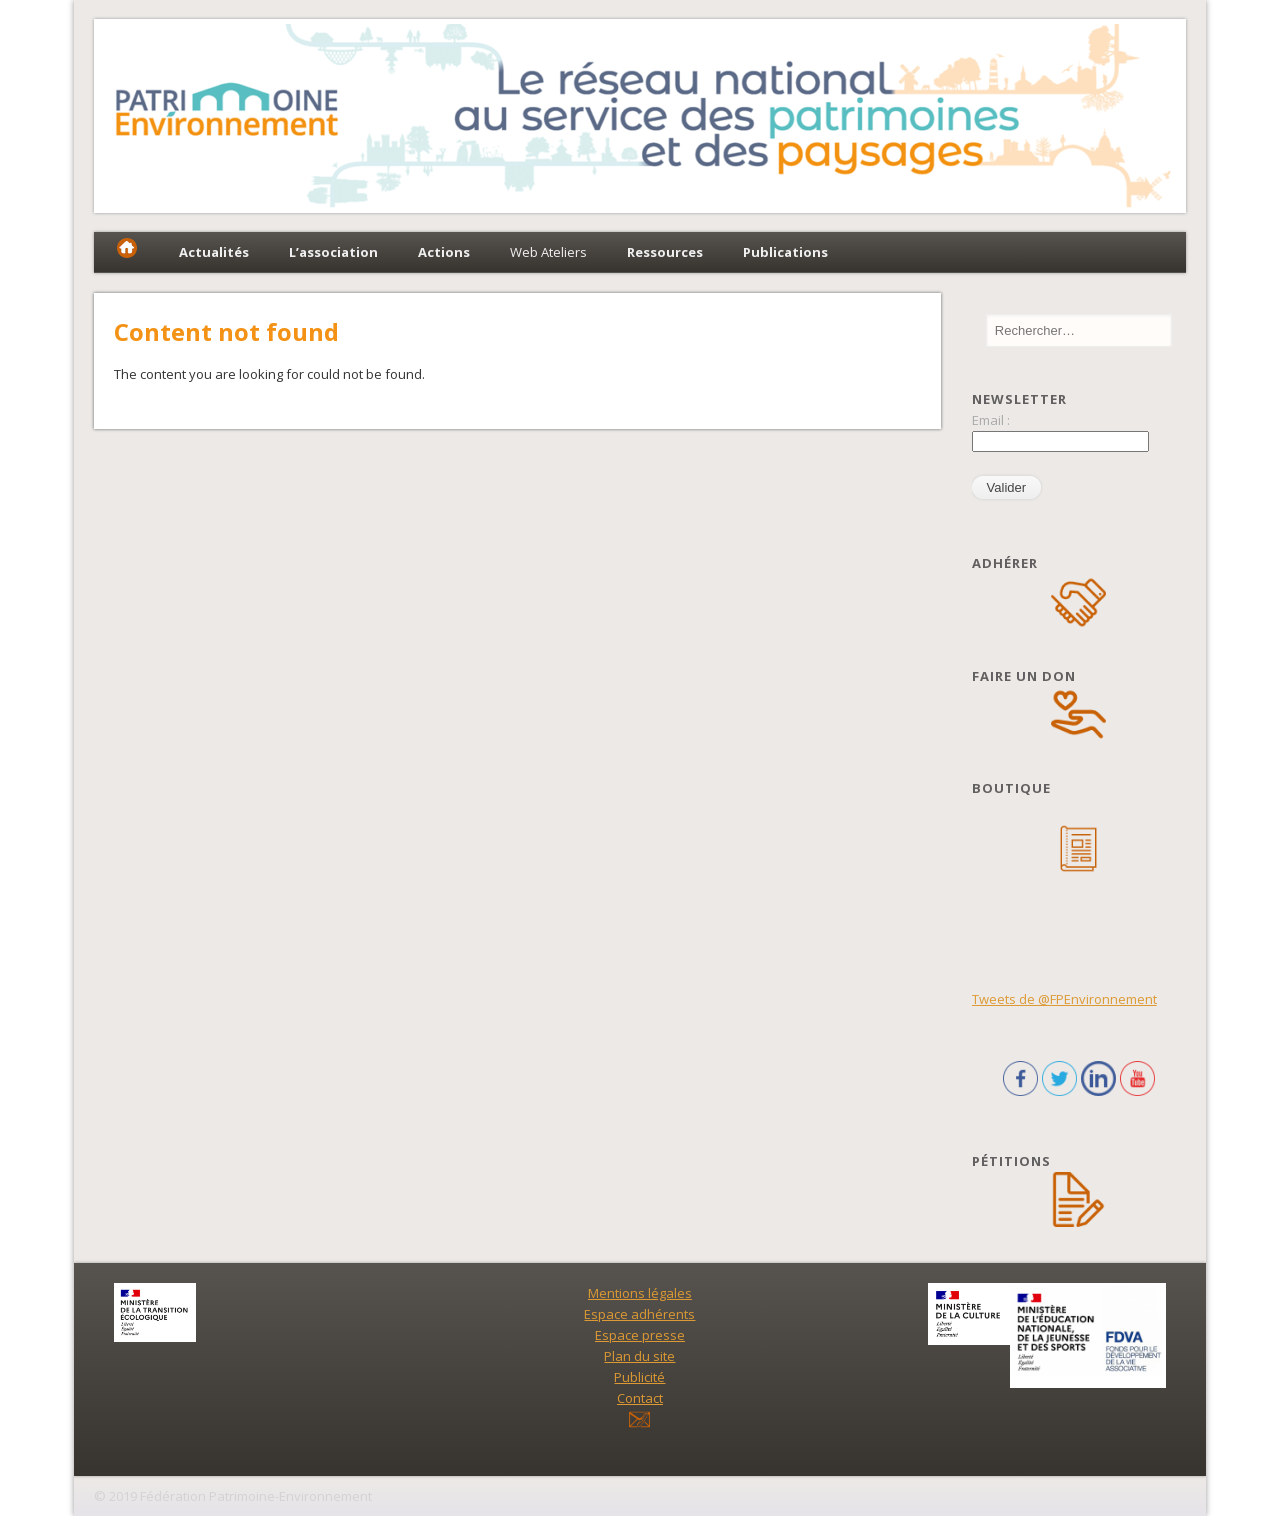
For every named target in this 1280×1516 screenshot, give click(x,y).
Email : (991, 420)
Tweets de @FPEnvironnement (1064, 999)
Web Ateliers (548, 252)
